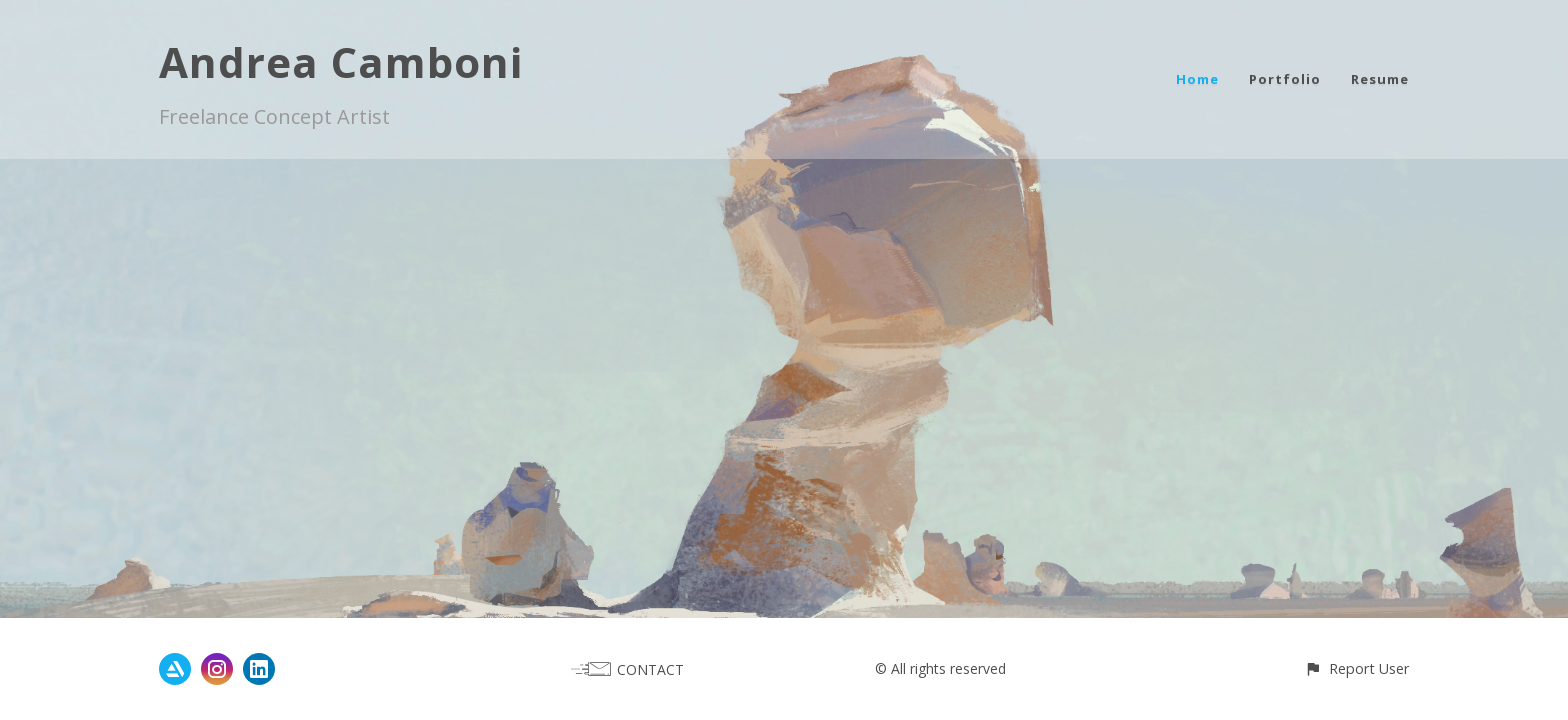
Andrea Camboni (341, 61)
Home (1197, 79)
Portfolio (1285, 79)
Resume (1380, 79)
